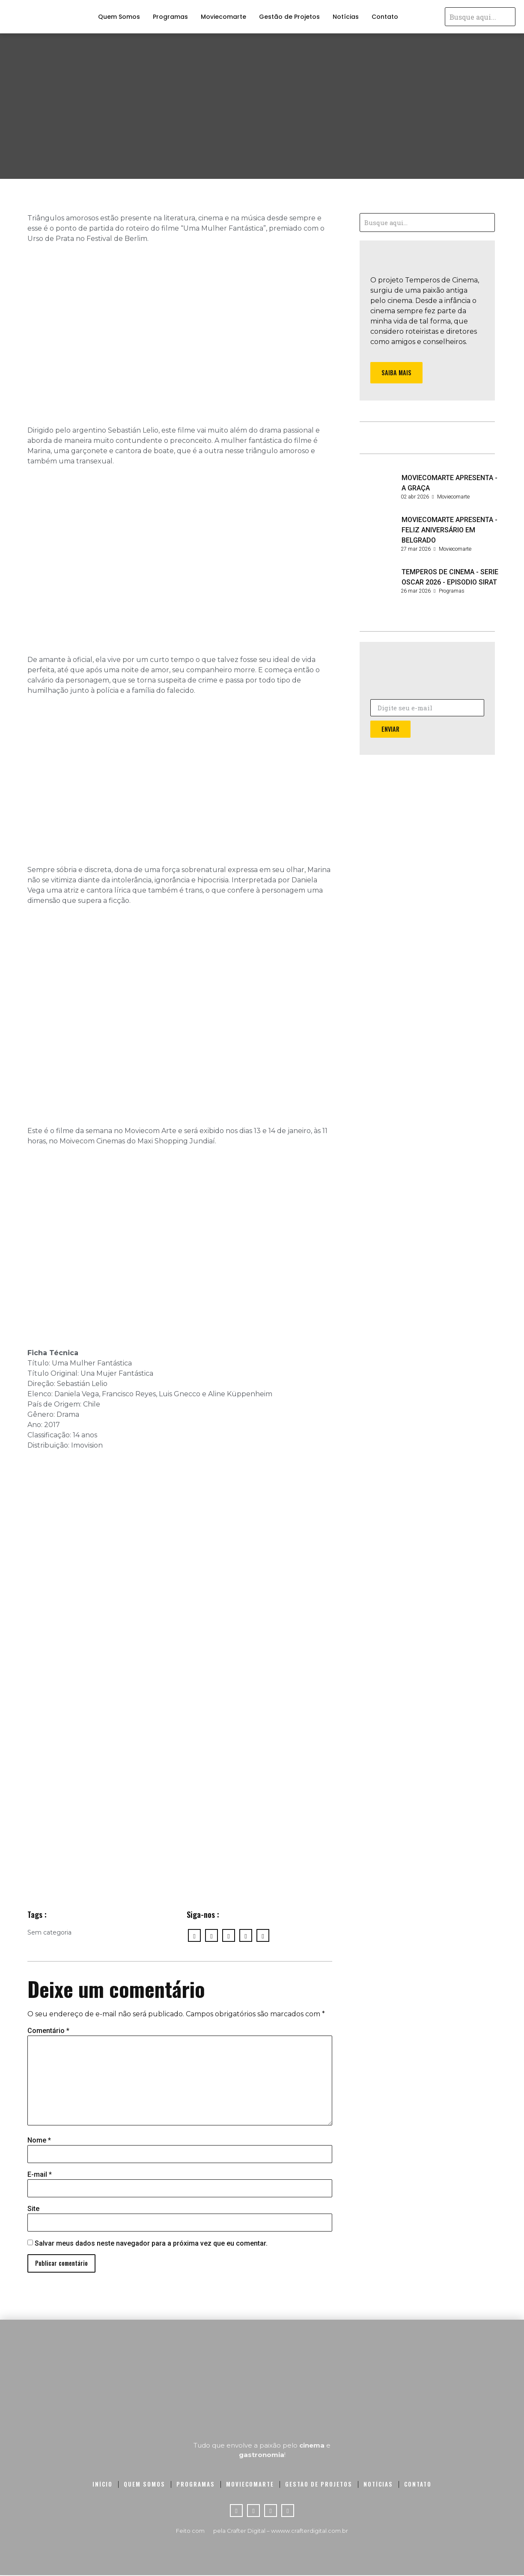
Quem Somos (119, 16)
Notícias (346, 16)
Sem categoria (49, 1932)
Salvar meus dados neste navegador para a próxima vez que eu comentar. (151, 2243)
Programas (170, 16)
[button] (396, 373)
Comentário (48, 2030)
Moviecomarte (223, 16)
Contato (385, 16)
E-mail (39, 2174)
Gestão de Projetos (289, 16)
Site (33, 2208)
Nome (39, 2140)
